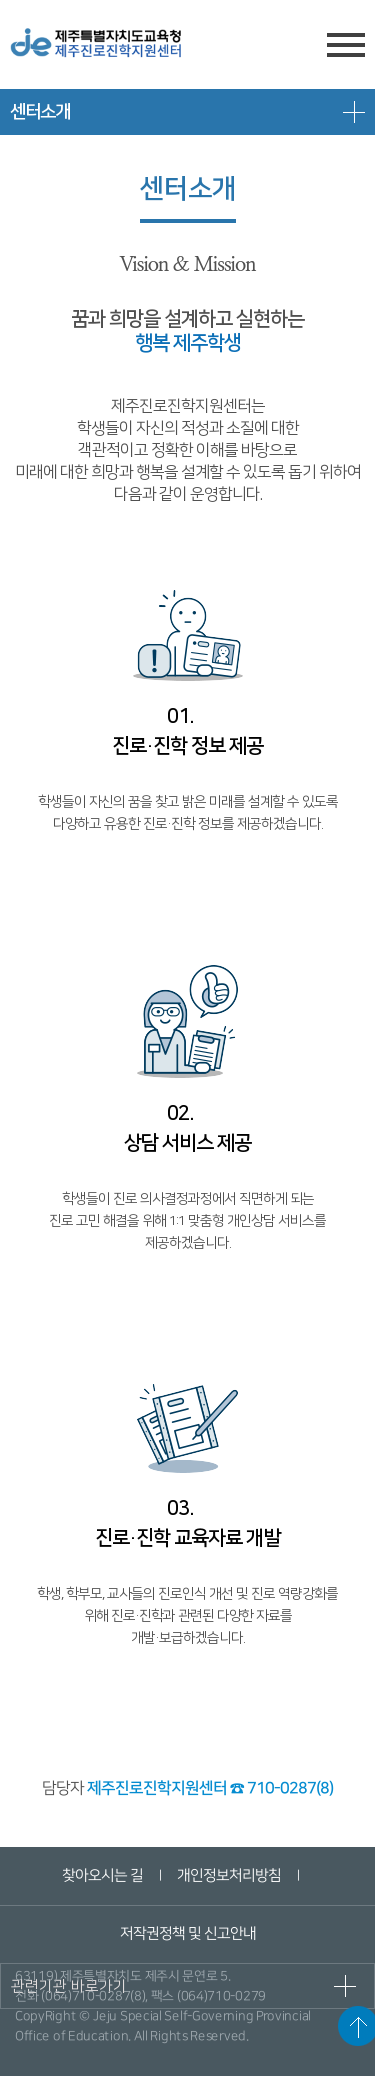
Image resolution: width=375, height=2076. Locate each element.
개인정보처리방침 (229, 1875)
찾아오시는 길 (102, 1875)
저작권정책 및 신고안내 (187, 1933)
